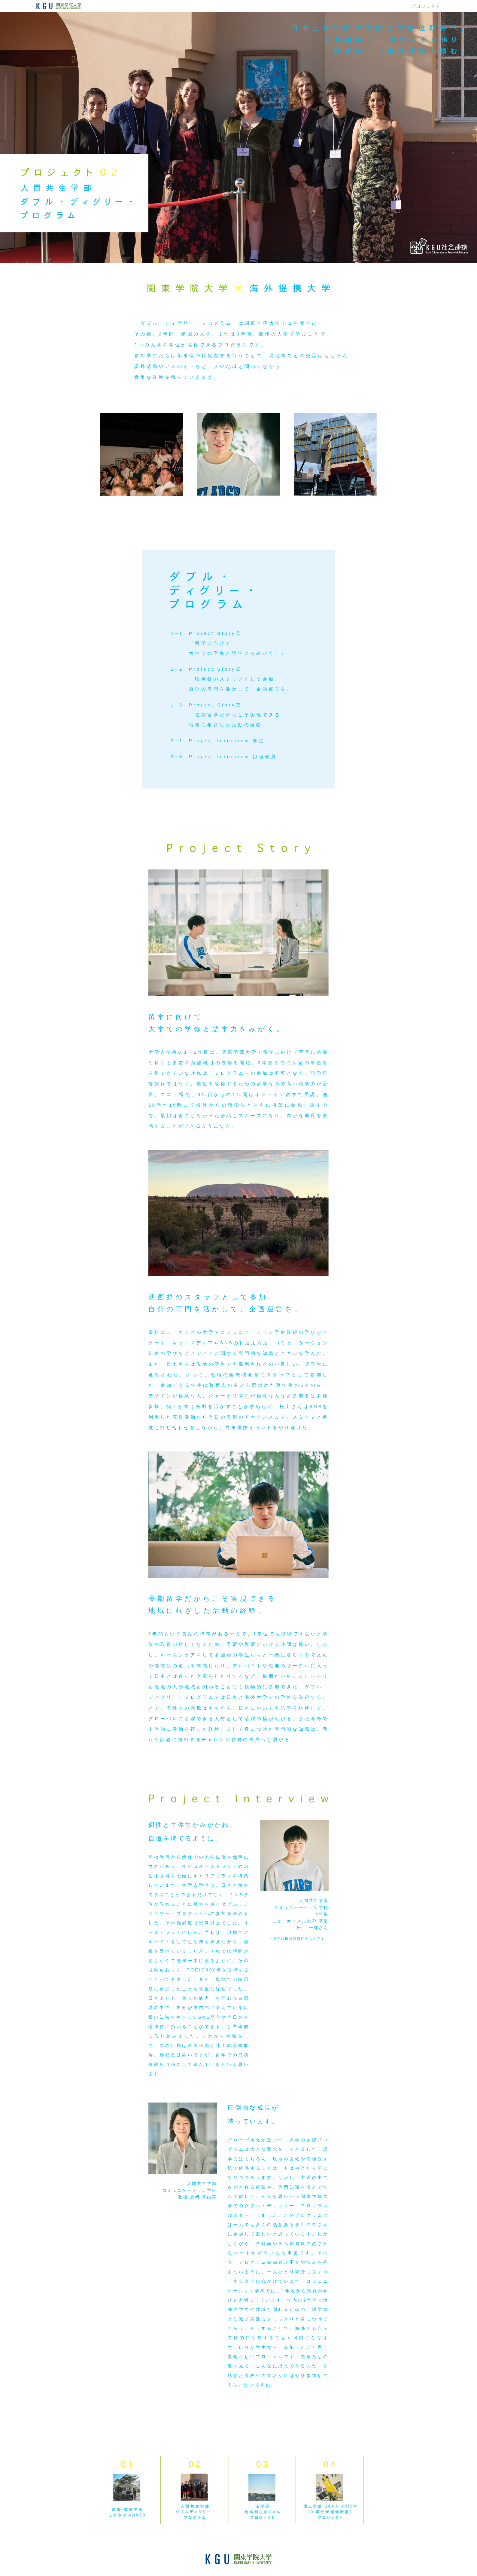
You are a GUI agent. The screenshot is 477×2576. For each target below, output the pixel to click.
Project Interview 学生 (227, 740)
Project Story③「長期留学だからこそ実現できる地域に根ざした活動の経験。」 (235, 714)
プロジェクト (426, 6)
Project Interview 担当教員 (233, 756)
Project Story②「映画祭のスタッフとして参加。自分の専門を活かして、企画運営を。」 (244, 678)
